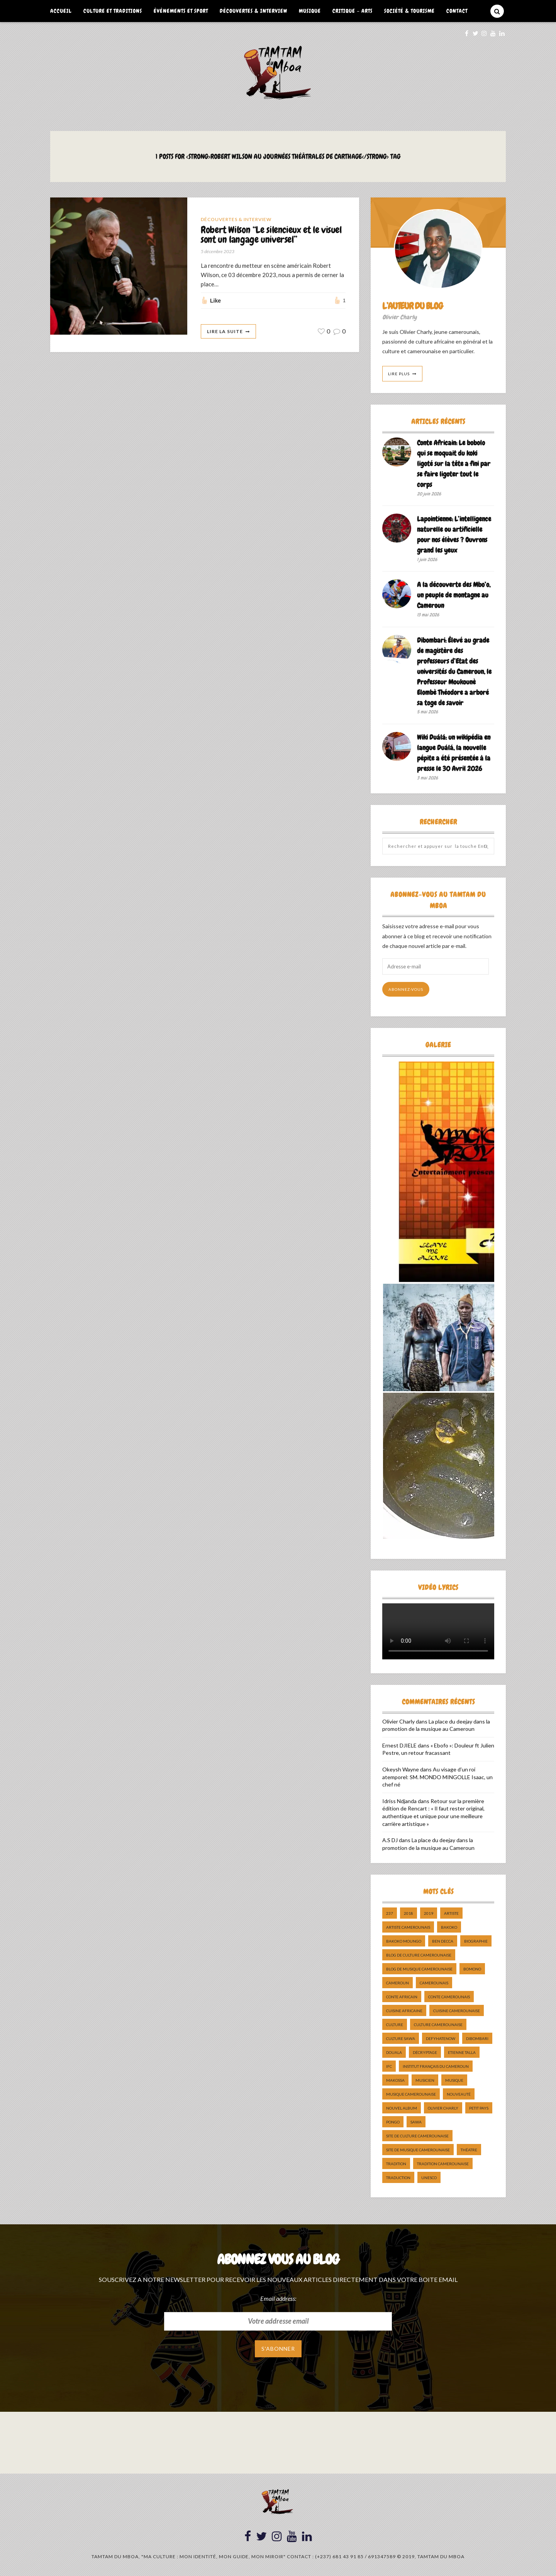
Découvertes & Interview (253, 10)
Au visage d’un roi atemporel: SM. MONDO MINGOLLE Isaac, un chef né (437, 1777)
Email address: (278, 2298)
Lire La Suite (225, 331)
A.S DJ (390, 1840)
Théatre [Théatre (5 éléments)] (469, 2149)
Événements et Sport (181, 10)
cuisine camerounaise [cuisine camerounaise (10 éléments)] (456, 2010)
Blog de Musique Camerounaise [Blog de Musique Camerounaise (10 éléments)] (419, 1969)
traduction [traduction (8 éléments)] (398, 2177)
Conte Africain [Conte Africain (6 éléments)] (401, 1996)
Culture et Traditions (112, 10)
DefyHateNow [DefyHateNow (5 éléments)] (440, 2038)
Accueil (61, 10)
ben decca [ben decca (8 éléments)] (442, 1941)
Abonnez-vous (405, 989)
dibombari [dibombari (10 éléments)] (477, 2038)
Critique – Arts (352, 10)
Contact (457, 10)
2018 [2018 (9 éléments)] (408, 1913)
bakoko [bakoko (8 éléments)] (449, 1927)
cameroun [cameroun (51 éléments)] (397, 1982)
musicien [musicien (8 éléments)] (424, 2080)
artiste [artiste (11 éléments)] (451, 1913)
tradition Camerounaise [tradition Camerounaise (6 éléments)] (443, 2163)
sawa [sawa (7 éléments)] (416, 2122)
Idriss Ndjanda (399, 1801)
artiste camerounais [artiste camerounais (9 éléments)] (408, 1927)
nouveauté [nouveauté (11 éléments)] (459, 2094)
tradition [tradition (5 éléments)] (396, 2163)
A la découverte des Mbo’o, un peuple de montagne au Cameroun (453, 595)
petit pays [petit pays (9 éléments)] (478, 2108)
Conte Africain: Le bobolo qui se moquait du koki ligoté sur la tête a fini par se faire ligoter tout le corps (453, 463)
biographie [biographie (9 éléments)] (476, 1941)
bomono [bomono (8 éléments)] (472, 1969)
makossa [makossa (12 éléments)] (395, 2080)
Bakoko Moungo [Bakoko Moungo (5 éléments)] (403, 1941)
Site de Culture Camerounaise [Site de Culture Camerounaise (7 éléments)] (417, 2136)
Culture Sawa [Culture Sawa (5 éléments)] (400, 2038)
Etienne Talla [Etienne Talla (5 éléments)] (462, 2052)
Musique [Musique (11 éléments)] (454, 2080)
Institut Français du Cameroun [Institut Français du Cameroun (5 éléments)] (436, 2066)
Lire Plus (399, 373)
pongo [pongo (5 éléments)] (393, 2122)
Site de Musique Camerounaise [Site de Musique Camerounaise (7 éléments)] (418, 2149)
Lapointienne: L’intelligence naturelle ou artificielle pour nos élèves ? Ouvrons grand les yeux (454, 534)
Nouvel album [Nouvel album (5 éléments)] (401, 2108)
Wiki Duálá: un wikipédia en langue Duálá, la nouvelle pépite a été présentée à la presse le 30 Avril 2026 (453, 753)
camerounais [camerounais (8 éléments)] (434, 1982)
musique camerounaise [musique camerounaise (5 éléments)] (411, 2094)
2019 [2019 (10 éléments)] (428, 1913)
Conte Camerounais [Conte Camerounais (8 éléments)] (449, 1996)
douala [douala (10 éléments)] (394, 2052)
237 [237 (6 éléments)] (389, 1913)
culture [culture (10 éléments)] (394, 2024)
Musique (310, 10)
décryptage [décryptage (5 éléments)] (425, 2052)
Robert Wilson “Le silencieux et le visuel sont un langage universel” (271, 235)
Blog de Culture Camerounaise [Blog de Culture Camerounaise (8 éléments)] (418, 1955)
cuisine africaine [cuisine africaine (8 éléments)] (404, 2010)
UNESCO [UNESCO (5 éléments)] (429, 2177)
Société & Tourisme (409, 10)
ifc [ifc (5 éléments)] (389, 2066)
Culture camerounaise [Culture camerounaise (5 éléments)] (438, 2024)
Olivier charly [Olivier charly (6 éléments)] (443, 2108)
